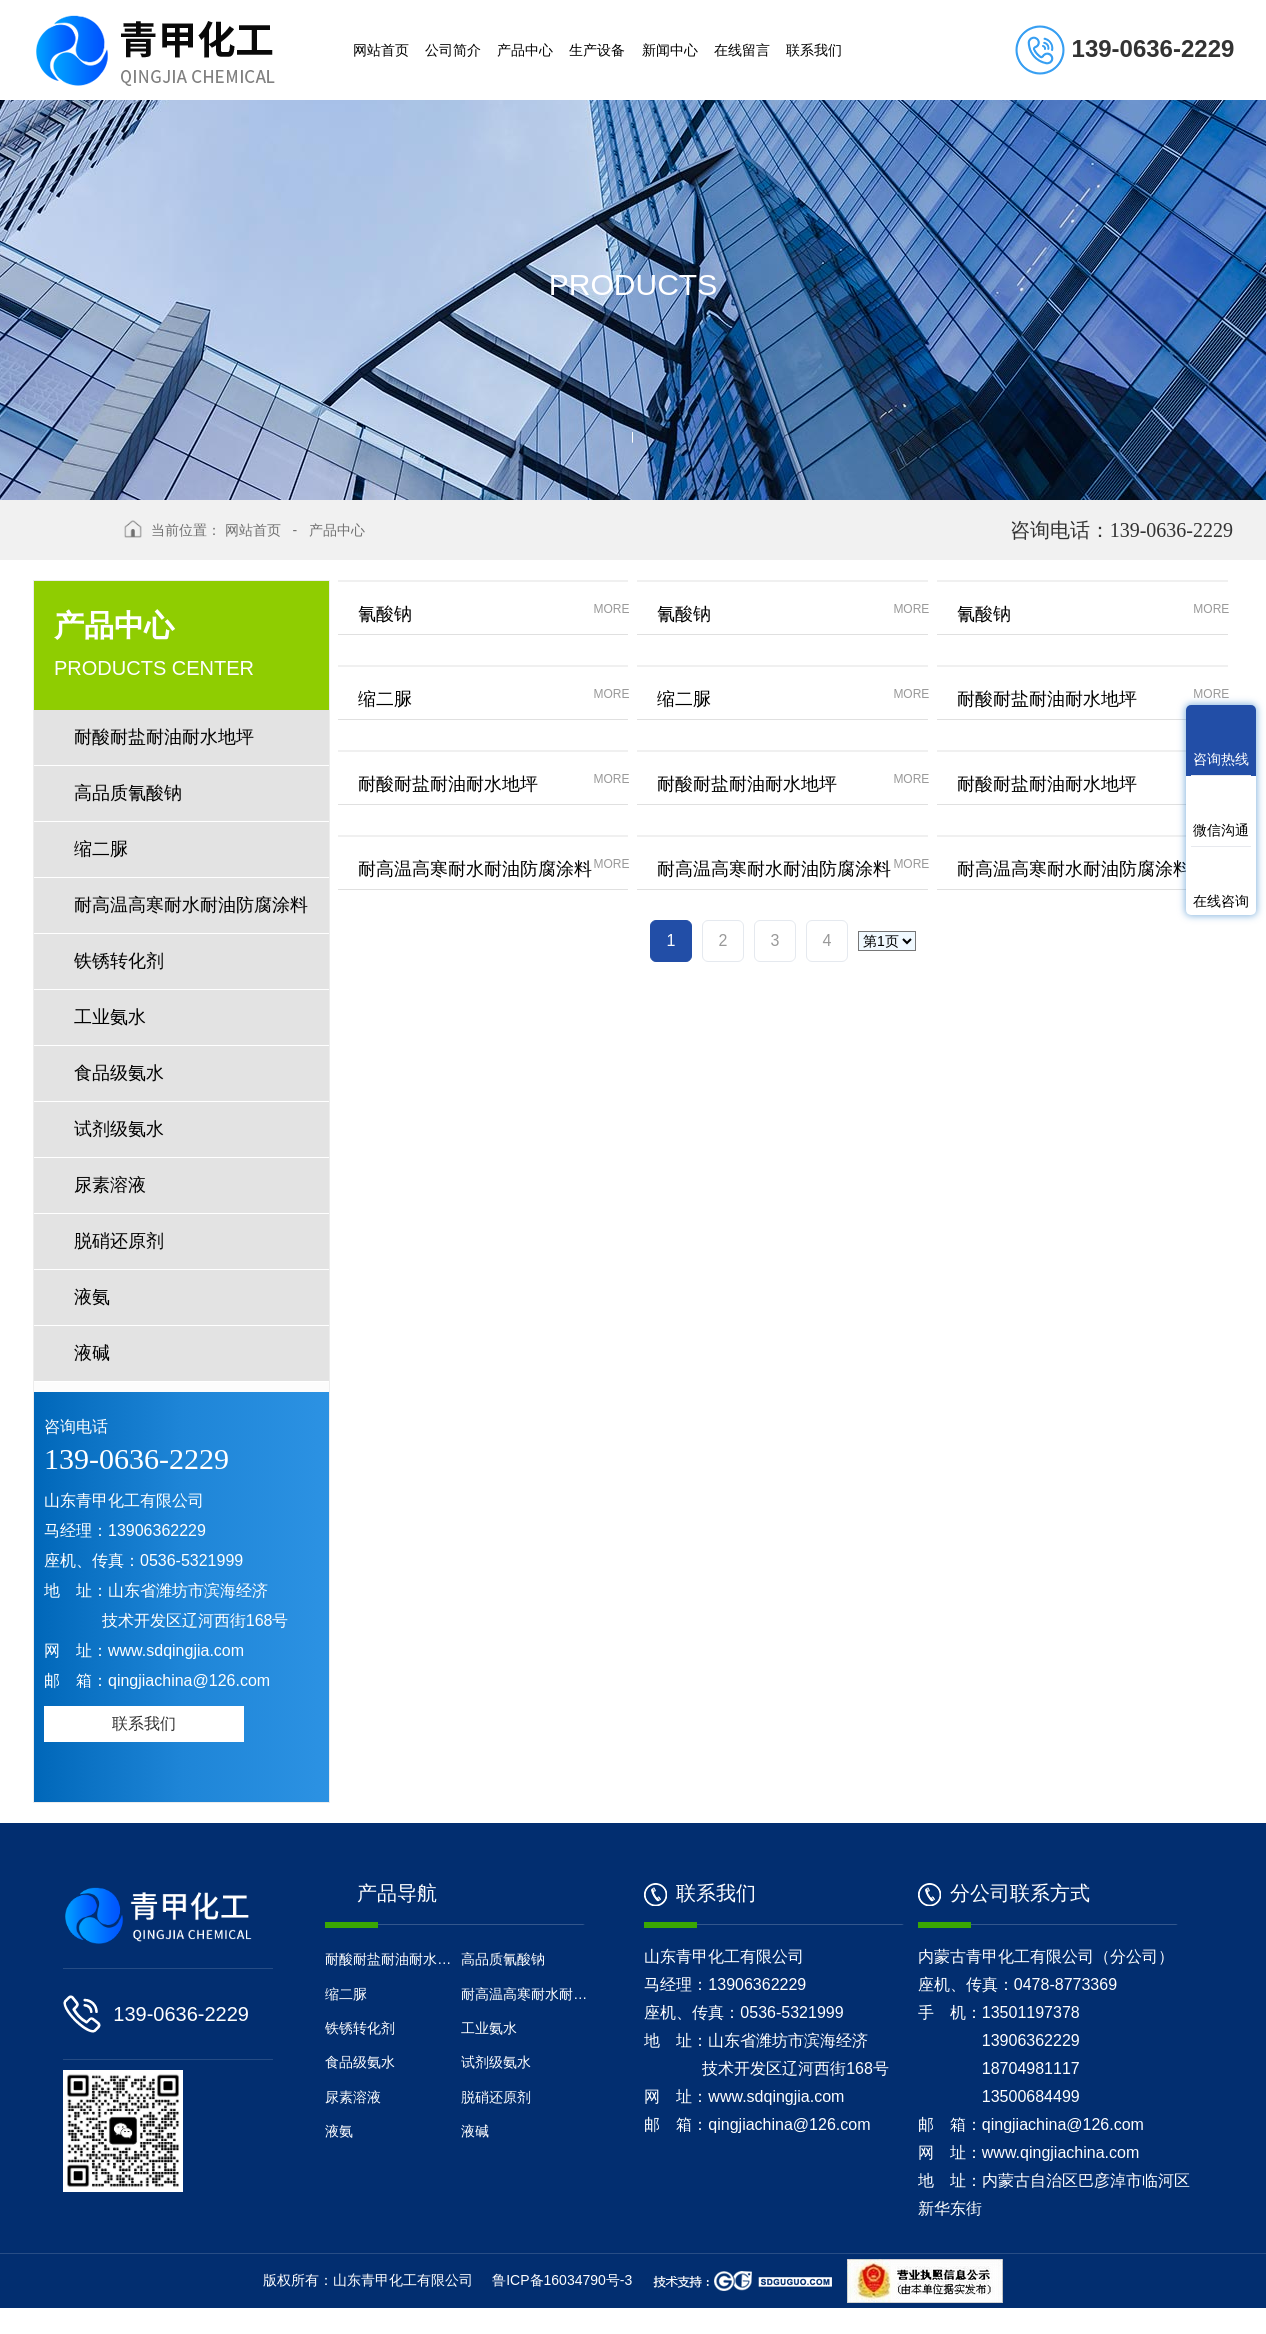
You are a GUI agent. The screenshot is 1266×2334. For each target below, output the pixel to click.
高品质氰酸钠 (128, 793)
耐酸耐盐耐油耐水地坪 (164, 737)
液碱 (92, 1353)
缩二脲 (101, 849)
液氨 (92, 1297)
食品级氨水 (119, 1073)
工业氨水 (110, 1017)
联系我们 (144, 1723)
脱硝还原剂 (119, 1241)
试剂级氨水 (119, 1129)
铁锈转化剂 (128, 961)
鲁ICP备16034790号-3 (562, 2306)
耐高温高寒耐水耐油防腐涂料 (191, 905)
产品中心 (337, 530)
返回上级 (71, 540)
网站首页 (253, 530)
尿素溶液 (110, 1185)
